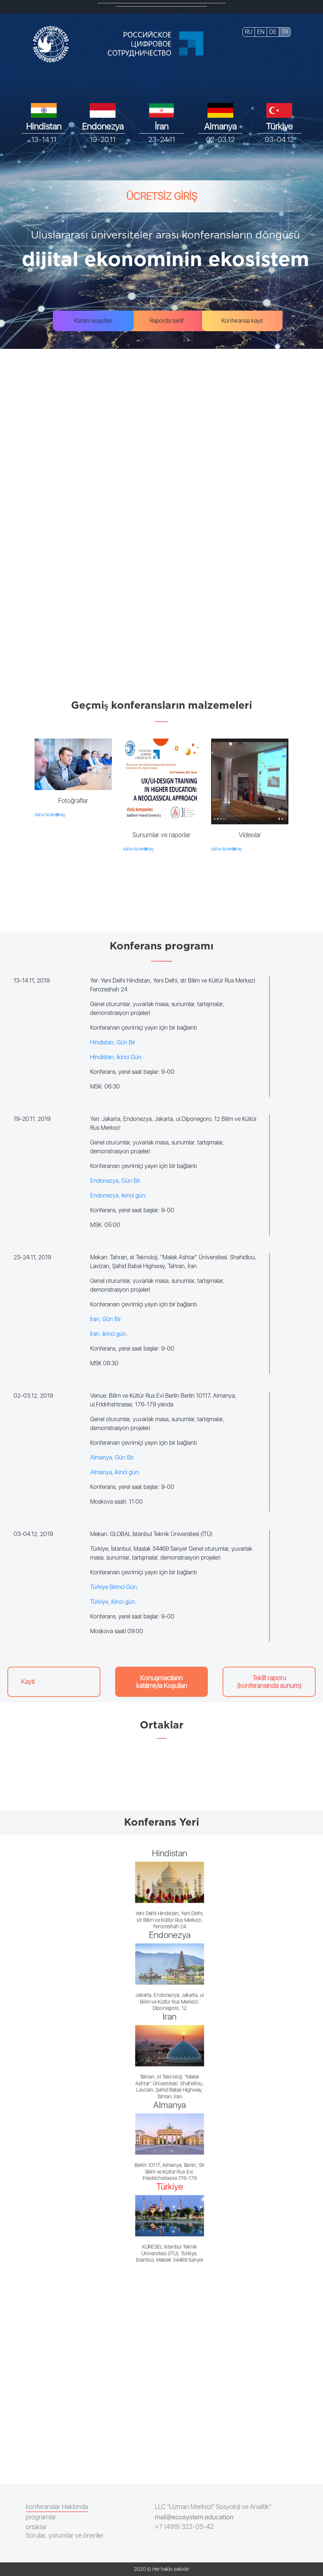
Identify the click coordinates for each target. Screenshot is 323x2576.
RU (248, 31)
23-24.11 (161, 139)
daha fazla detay (50, 814)
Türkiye (279, 126)
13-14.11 (43, 139)
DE (273, 31)
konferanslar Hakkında (57, 2506)
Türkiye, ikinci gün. (113, 1601)
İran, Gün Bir (105, 1319)
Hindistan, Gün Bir (112, 1042)
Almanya (220, 126)
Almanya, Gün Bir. (112, 1457)
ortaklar (36, 2527)
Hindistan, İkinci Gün (115, 1057)
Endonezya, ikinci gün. (118, 1195)
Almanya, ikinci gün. (115, 1472)
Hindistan (43, 126)
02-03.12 (220, 139)
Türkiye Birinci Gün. (114, 1587)
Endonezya (103, 126)
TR (284, 31)
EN (261, 31)
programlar (41, 2517)
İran (161, 126)
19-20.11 (103, 139)
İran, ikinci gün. (109, 1333)
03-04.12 (279, 139)
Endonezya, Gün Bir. (115, 1180)
